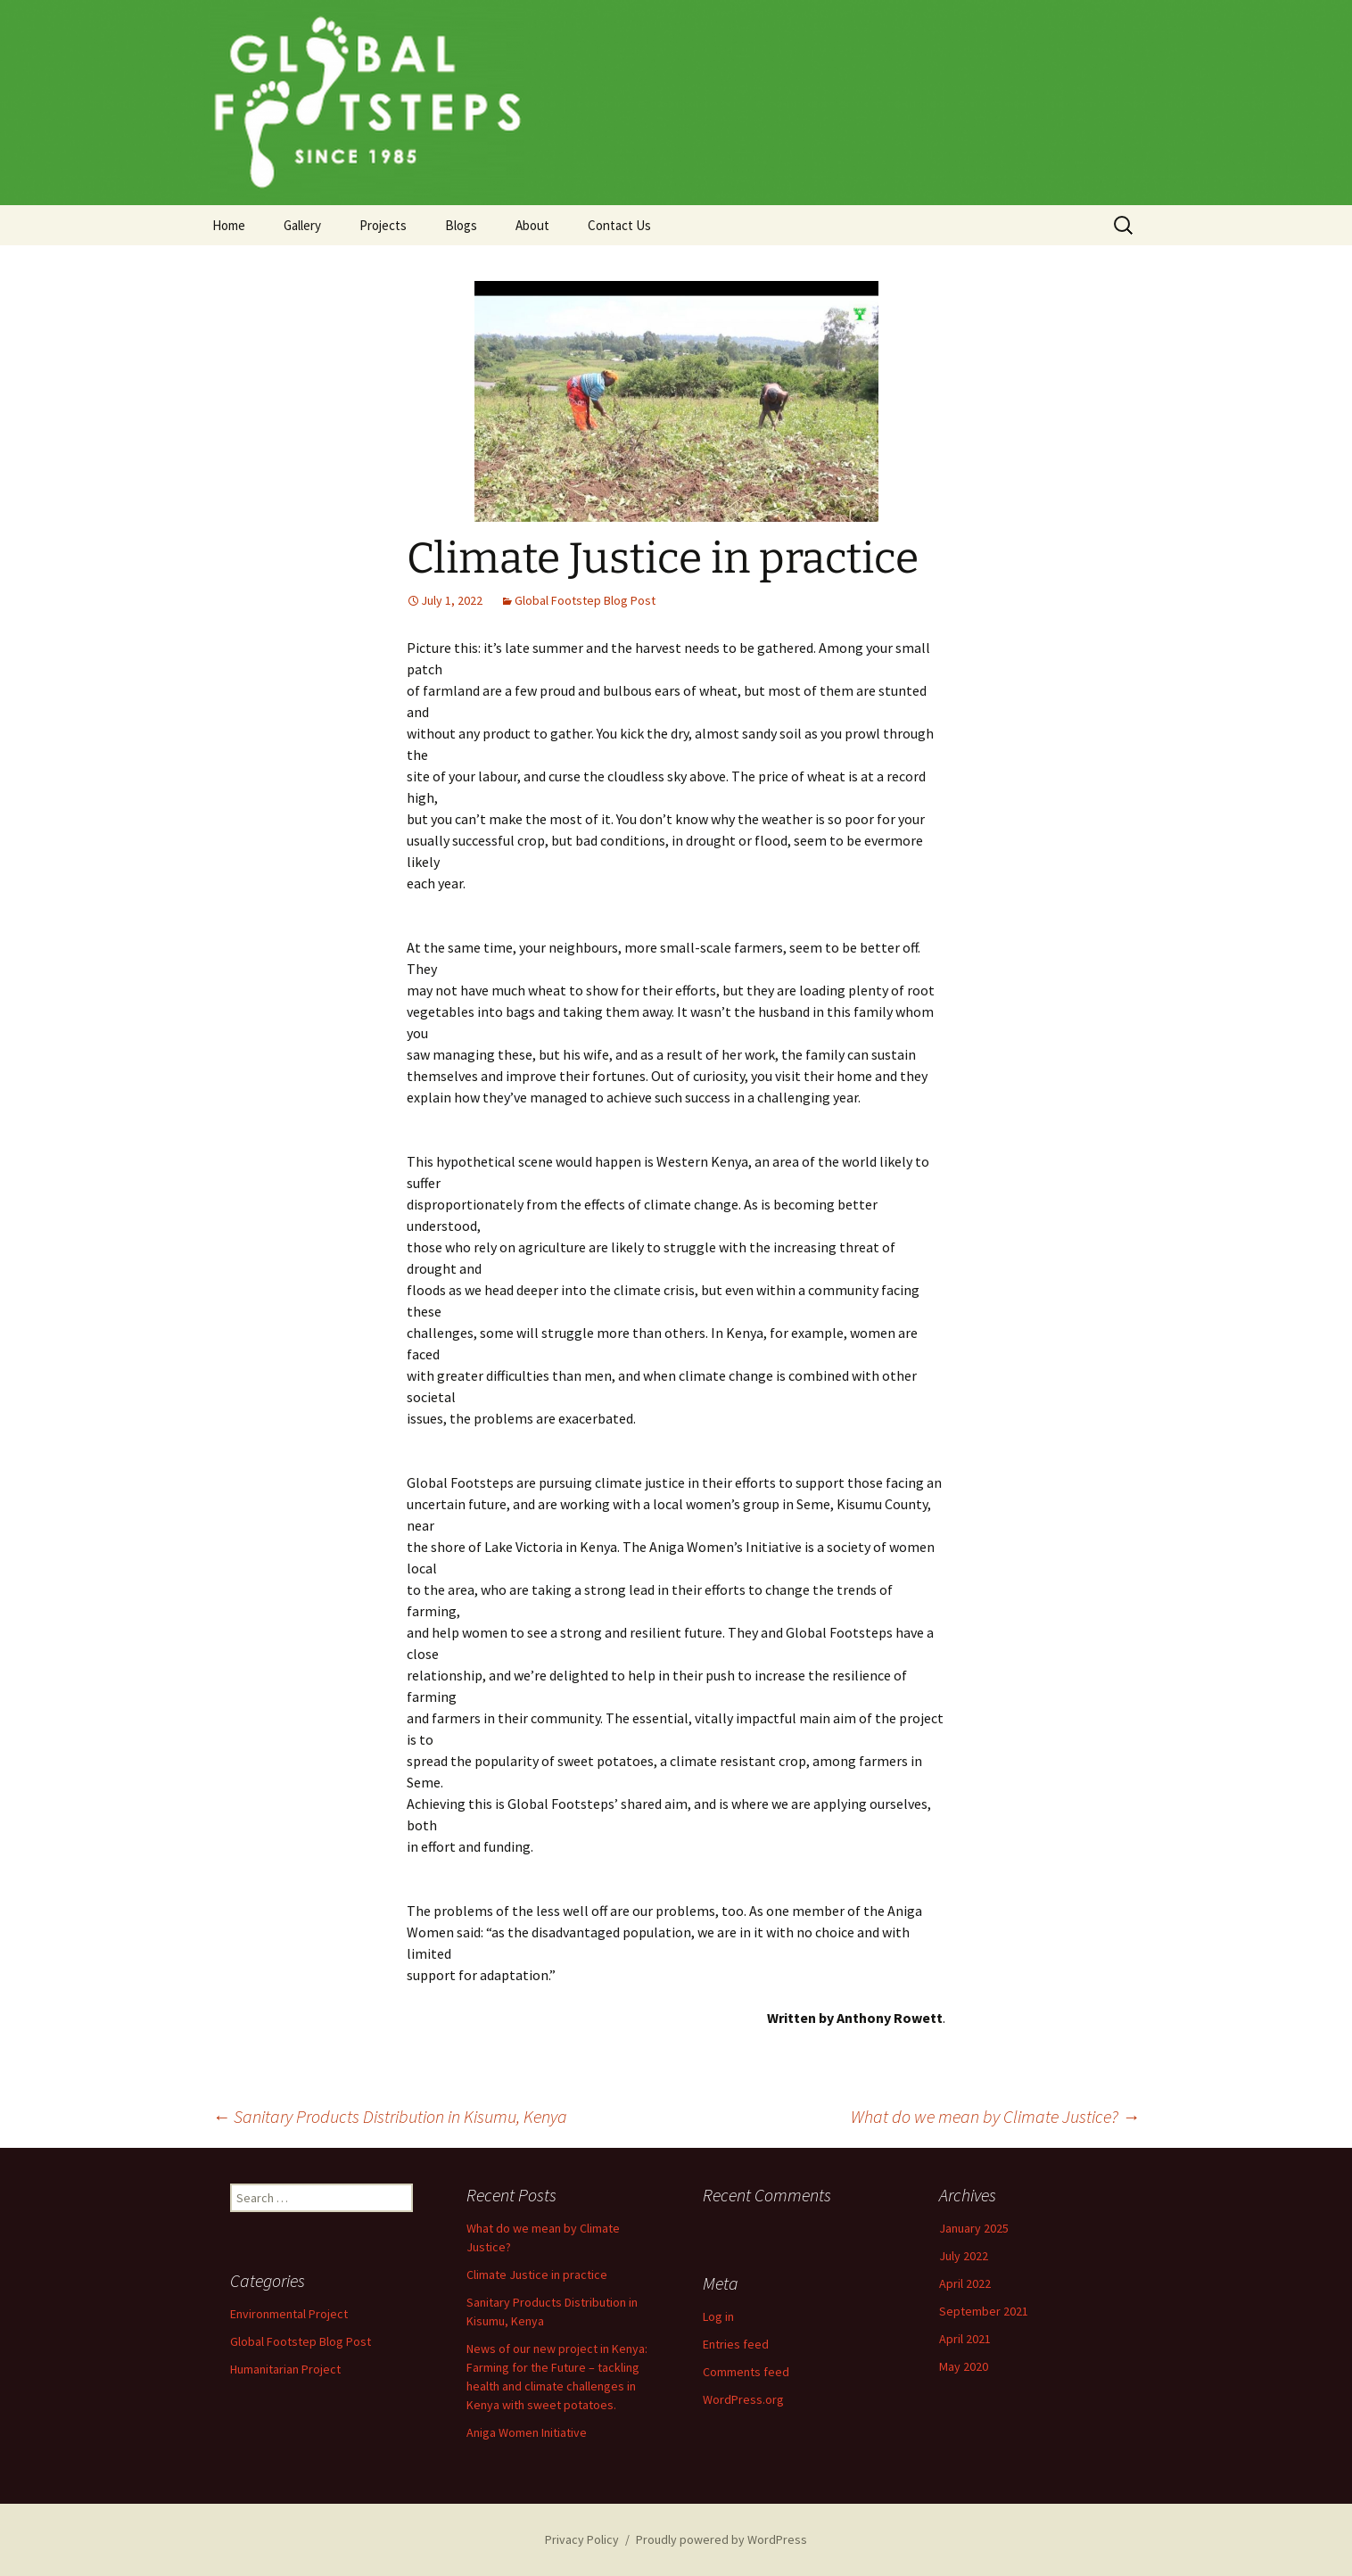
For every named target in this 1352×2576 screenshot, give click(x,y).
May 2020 (963, 2366)
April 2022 (965, 2283)
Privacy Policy (582, 2539)
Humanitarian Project (285, 2369)
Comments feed (746, 2372)
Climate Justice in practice (536, 2274)
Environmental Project (289, 2314)
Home (228, 225)
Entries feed (736, 2344)
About (532, 225)
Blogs (461, 225)
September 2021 (983, 2311)
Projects (383, 225)
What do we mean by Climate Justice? (995, 2116)
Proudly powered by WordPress (721, 2539)
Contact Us (619, 225)
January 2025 (974, 2228)
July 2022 (963, 2256)
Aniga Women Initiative (526, 2432)
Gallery (302, 225)
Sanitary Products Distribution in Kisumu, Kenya (389, 2116)
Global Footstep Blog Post (585, 600)
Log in (718, 2316)
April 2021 (965, 2339)
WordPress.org (743, 2399)
